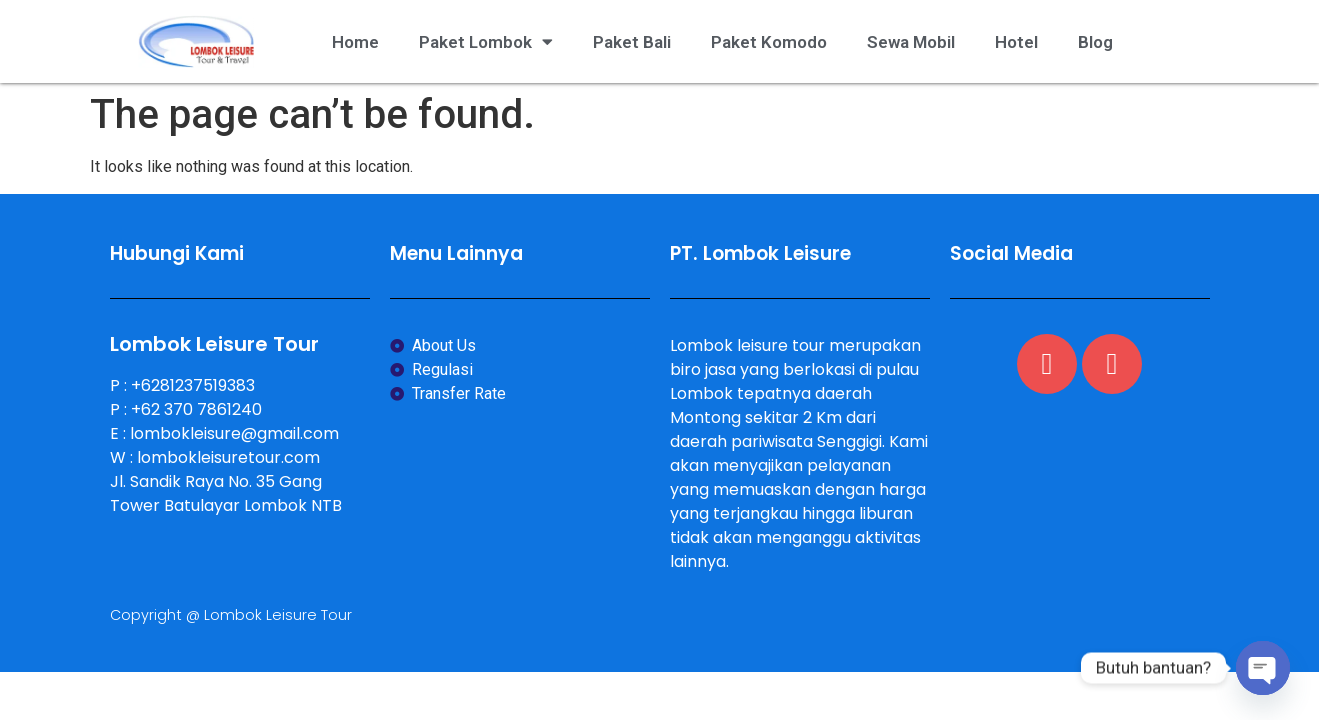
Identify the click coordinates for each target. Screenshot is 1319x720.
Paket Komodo (769, 42)
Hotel (1016, 42)
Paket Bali (632, 42)
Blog (1095, 42)
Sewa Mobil (911, 42)
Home (355, 42)
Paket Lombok (486, 41)
